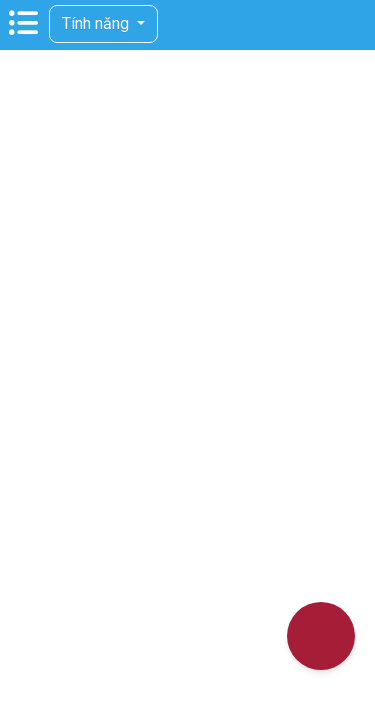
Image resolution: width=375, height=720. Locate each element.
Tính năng (97, 23)
